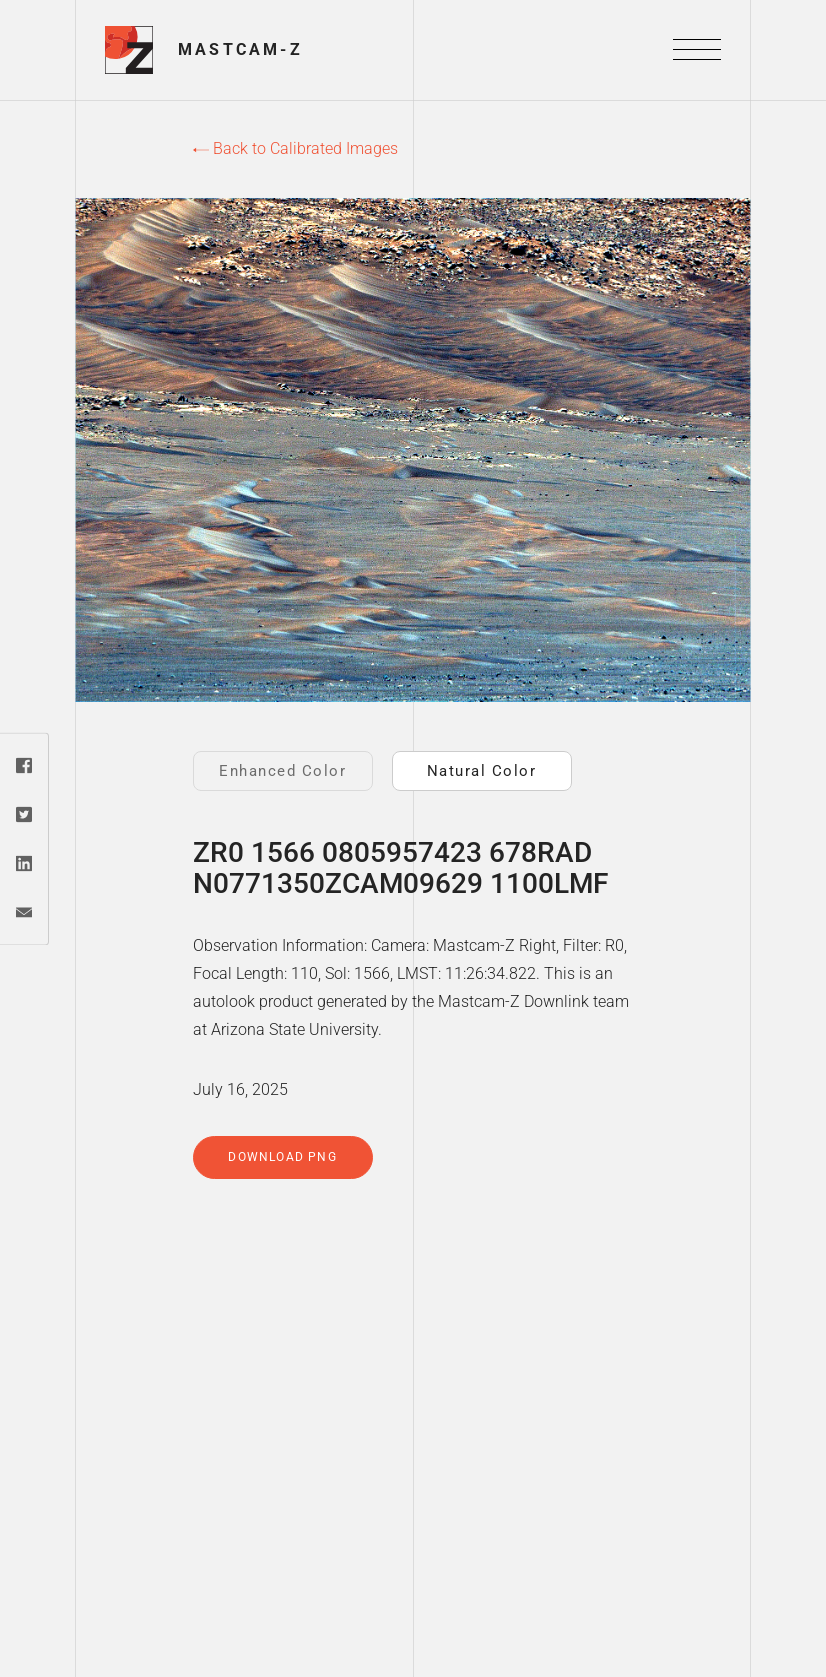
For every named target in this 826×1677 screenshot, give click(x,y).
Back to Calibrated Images (295, 148)
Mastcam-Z (240, 49)
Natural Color (482, 771)
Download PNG (282, 1157)
